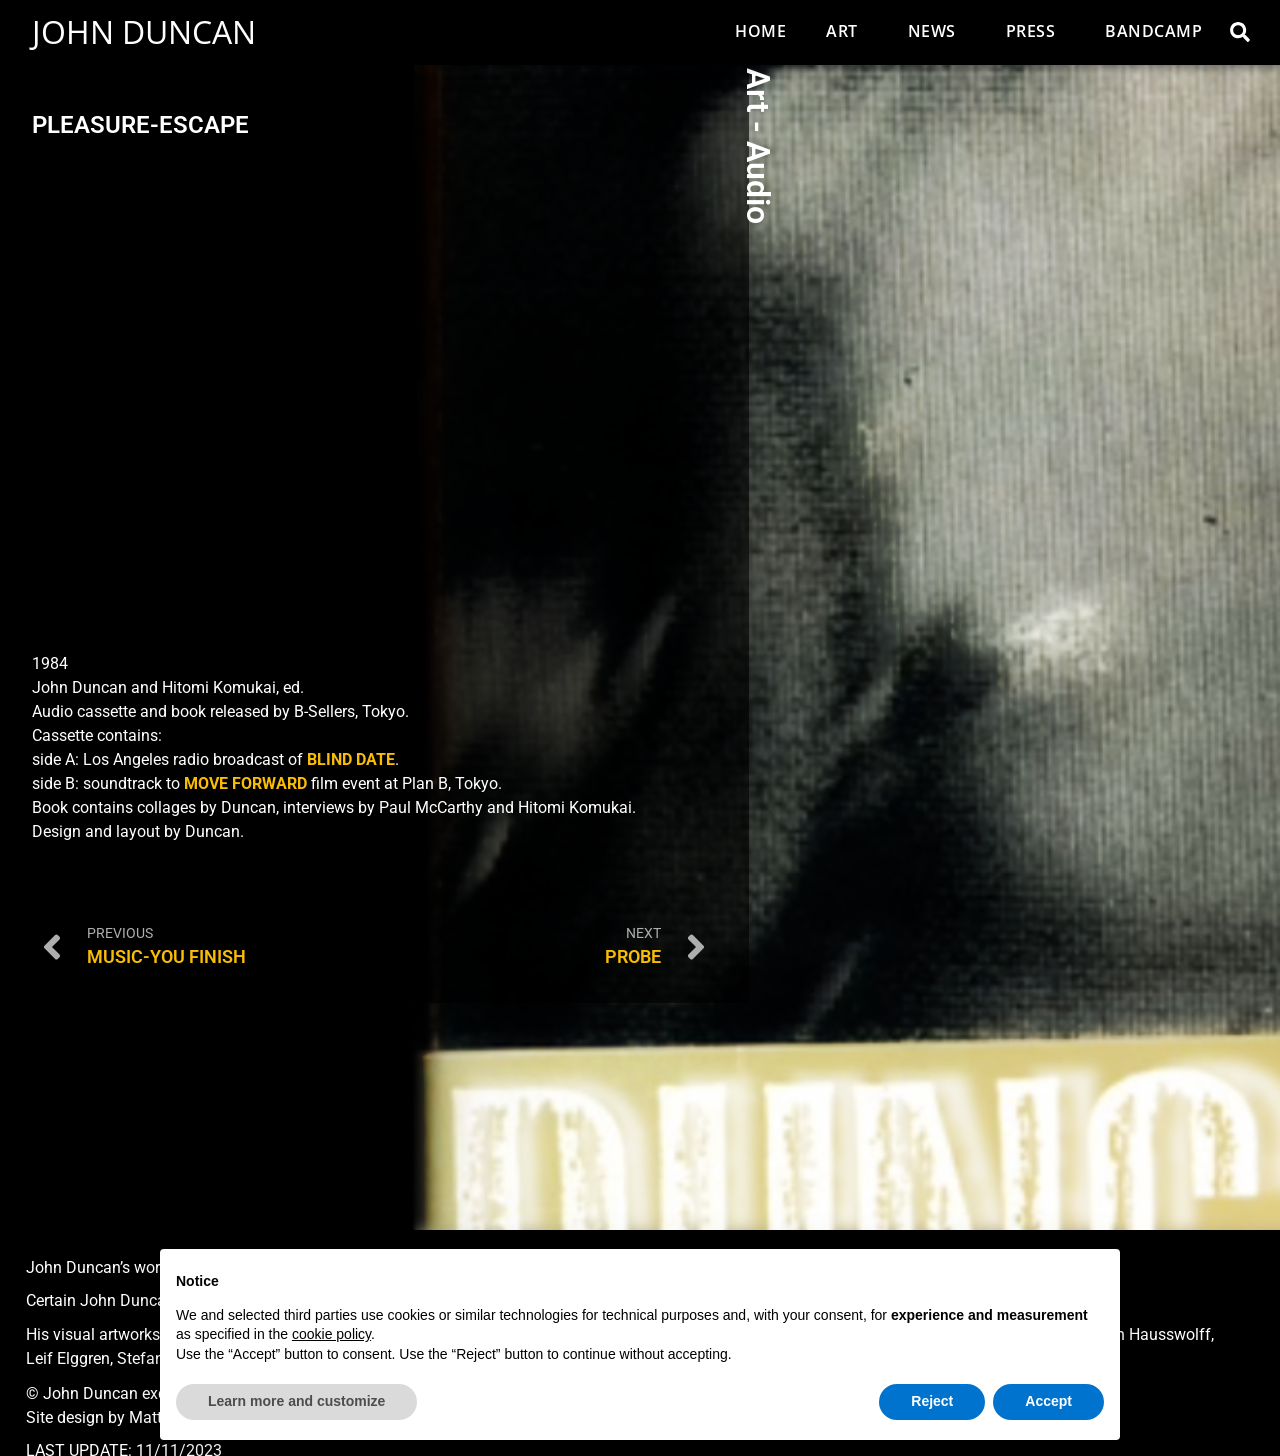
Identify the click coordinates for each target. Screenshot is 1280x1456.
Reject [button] (932, 1401)
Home (760, 31)
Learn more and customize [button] (296, 1401)
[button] (1240, 32)
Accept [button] (1048, 1401)
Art (847, 31)
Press (1036, 31)
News (937, 31)
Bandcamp (1153, 31)
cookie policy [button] (331, 1334)
